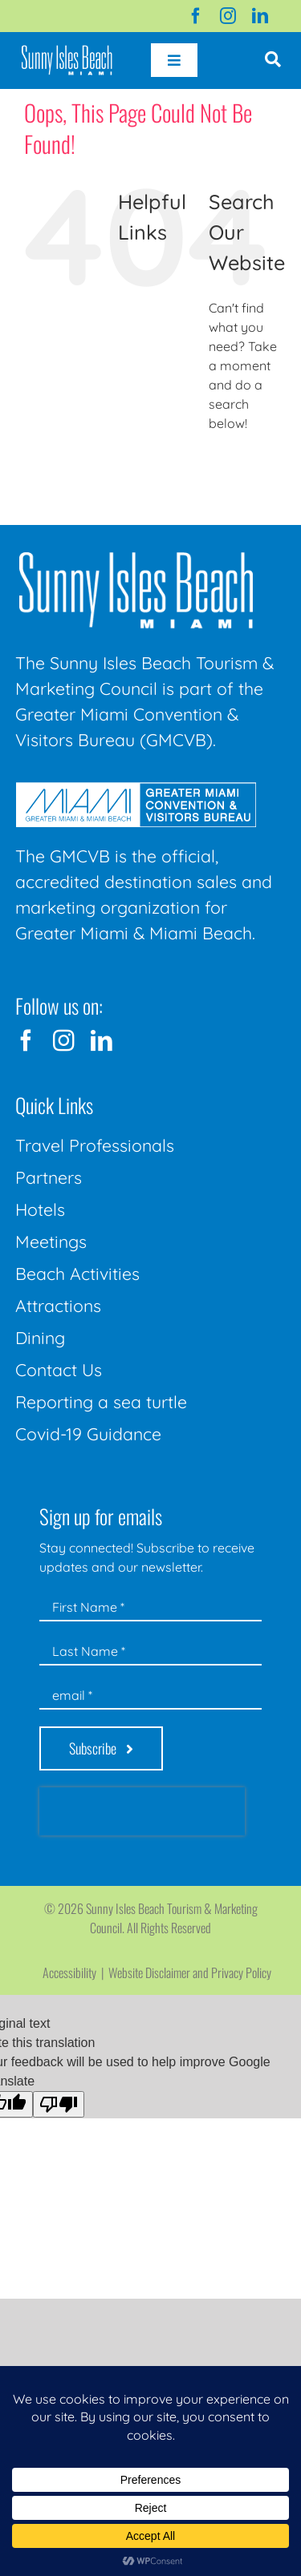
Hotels (40, 1209)
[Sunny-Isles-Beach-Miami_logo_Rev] (135, 555)
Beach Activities (77, 1273)
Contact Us (58, 1369)
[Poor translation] (58, 2104)
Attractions (58, 1305)
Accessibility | (75, 1972)
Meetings (51, 1241)
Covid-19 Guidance (88, 1433)
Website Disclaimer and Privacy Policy (189, 1972)
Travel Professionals (94, 1145)
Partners (48, 1177)
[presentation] (142, 1811)
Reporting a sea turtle (101, 1401)
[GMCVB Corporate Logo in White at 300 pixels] (135, 789)
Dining (40, 1337)
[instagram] (228, 16)
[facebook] (196, 16)
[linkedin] (260, 16)
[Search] (227, 467)
